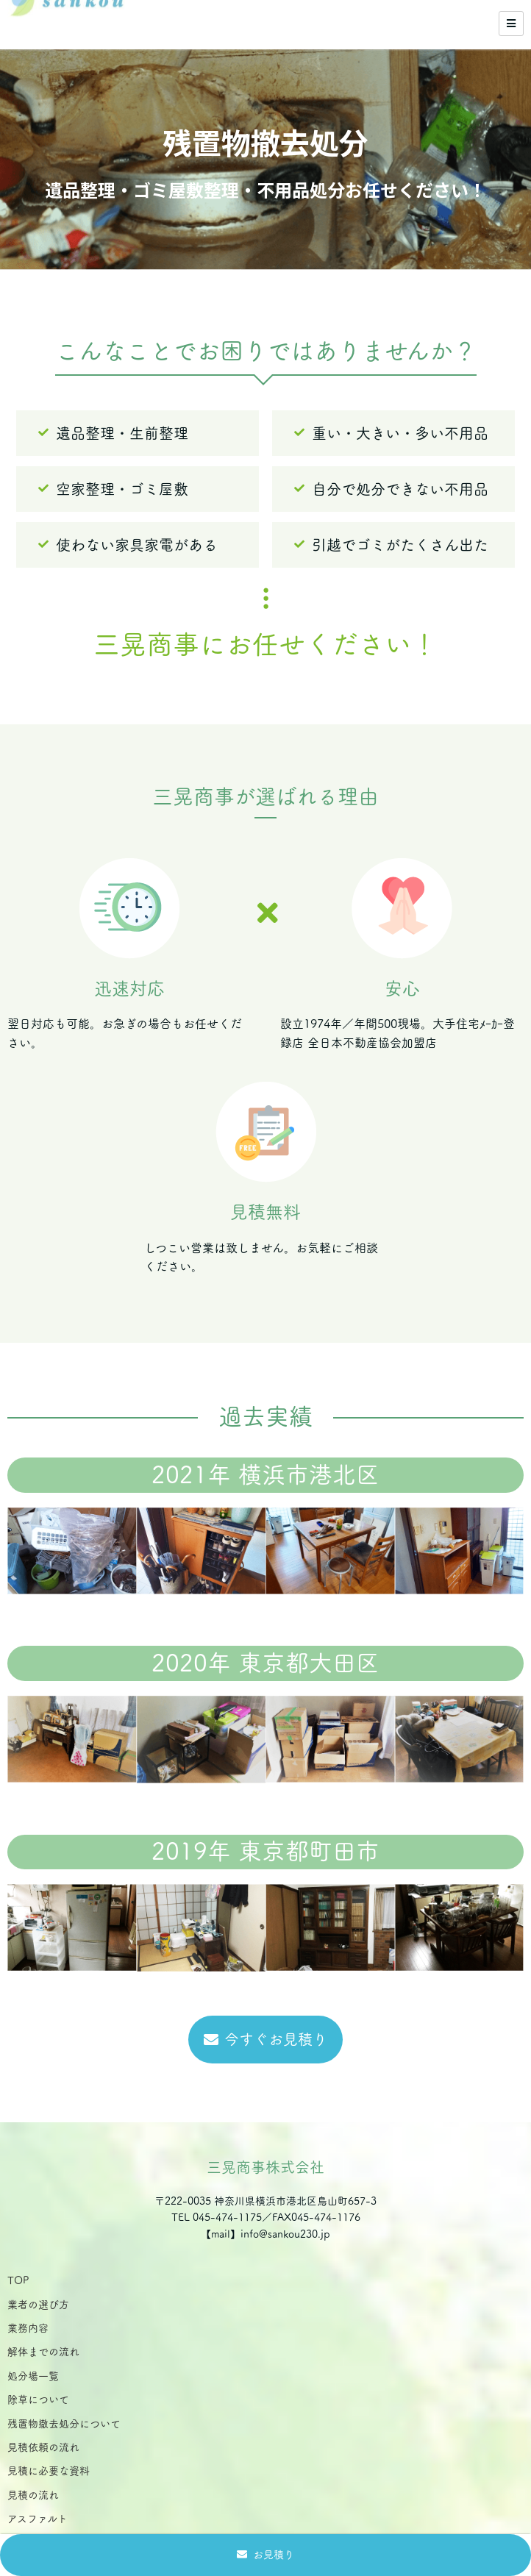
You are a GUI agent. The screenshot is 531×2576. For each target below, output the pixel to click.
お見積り (273, 2555)
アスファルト (37, 2518)
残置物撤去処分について (64, 2424)
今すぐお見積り (275, 2039)
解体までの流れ (43, 2352)
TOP (18, 2280)
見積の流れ (33, 2495)
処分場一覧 (33, 2376)
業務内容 (28, 2328)
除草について (38, 2399)
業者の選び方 (38, 2305)
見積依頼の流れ (43, 2447)
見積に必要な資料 (48, 2471)
